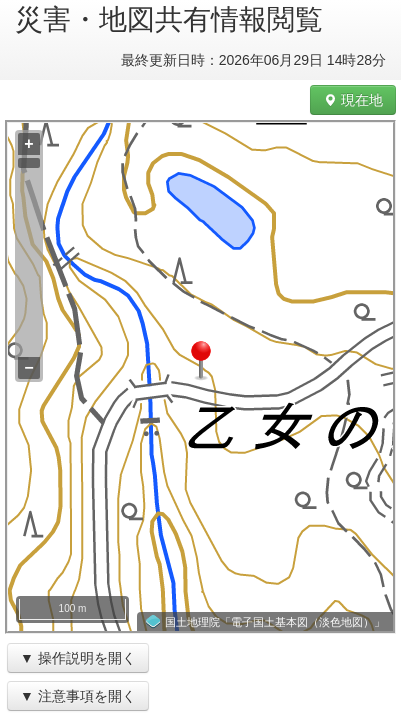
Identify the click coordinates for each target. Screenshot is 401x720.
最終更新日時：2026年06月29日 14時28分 (253, 60)
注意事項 (66, 696)
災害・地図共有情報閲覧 (169, 19)
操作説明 (66, 658)
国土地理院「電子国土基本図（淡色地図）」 (275, 622)
